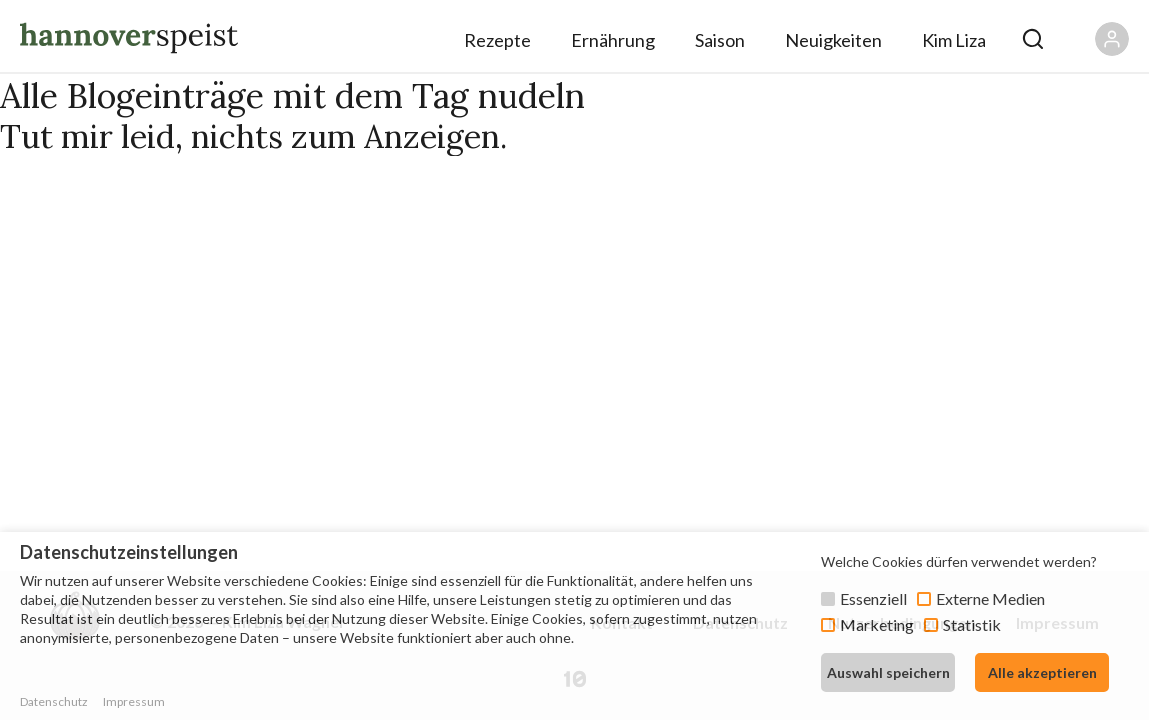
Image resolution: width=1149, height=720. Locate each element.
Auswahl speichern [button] (888, 672)
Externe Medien (990, 598)
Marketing (877, 624)
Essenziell (873, 598)
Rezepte (497, 40)
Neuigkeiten (833, 40)
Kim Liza (954, 40)
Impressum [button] (134, 701)
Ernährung (613, 40)
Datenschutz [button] (54, 701)
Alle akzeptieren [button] (1042, 672)
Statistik (972, 624)
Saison (720, 40)
